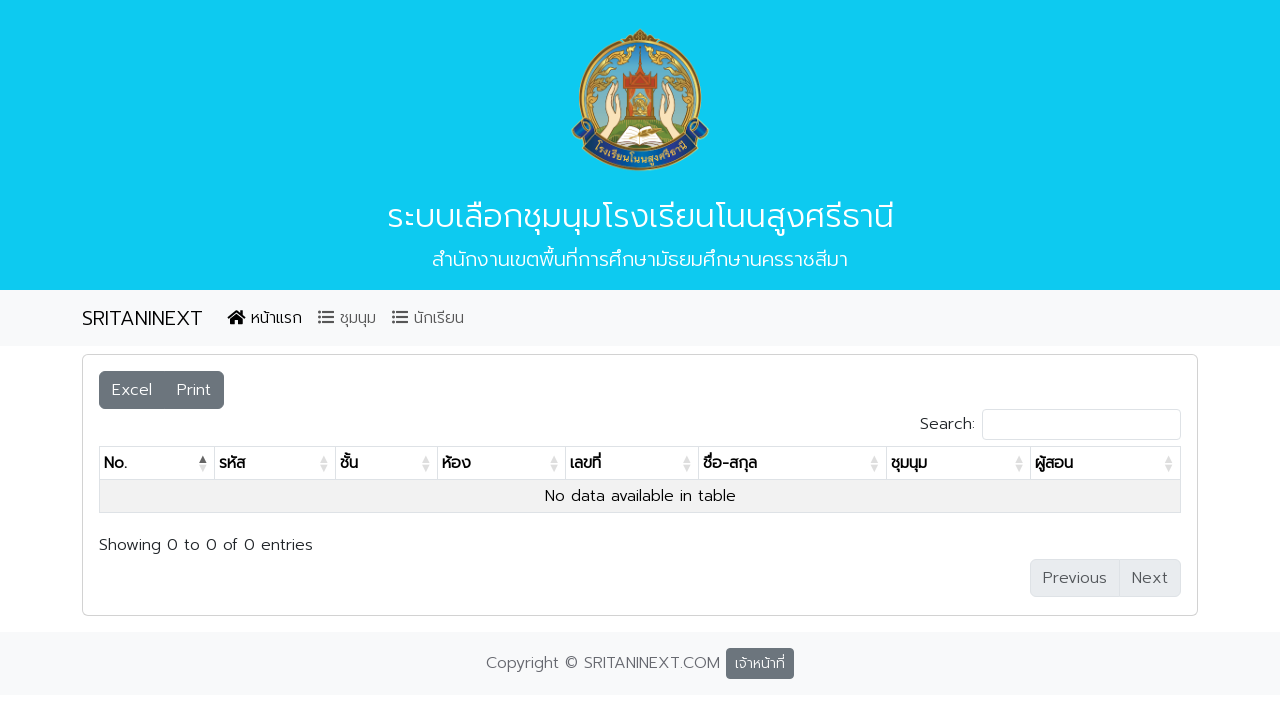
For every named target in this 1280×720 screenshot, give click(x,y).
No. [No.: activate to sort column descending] (115, 463)
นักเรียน (428, 318)
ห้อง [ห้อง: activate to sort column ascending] (456, 463)
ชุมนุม (347, 318)
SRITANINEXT (142, 318)
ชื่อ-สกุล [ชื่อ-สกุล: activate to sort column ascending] (730, 463)
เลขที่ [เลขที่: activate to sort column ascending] (585, 463)
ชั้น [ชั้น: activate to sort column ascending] (349, 463)
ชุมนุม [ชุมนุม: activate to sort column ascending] (909, 463)
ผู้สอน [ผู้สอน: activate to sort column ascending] (1054, 463)
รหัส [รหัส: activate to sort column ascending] (232, 463)
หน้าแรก (264, 318)
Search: (1050, 424)
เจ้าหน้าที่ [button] (760, 663)
